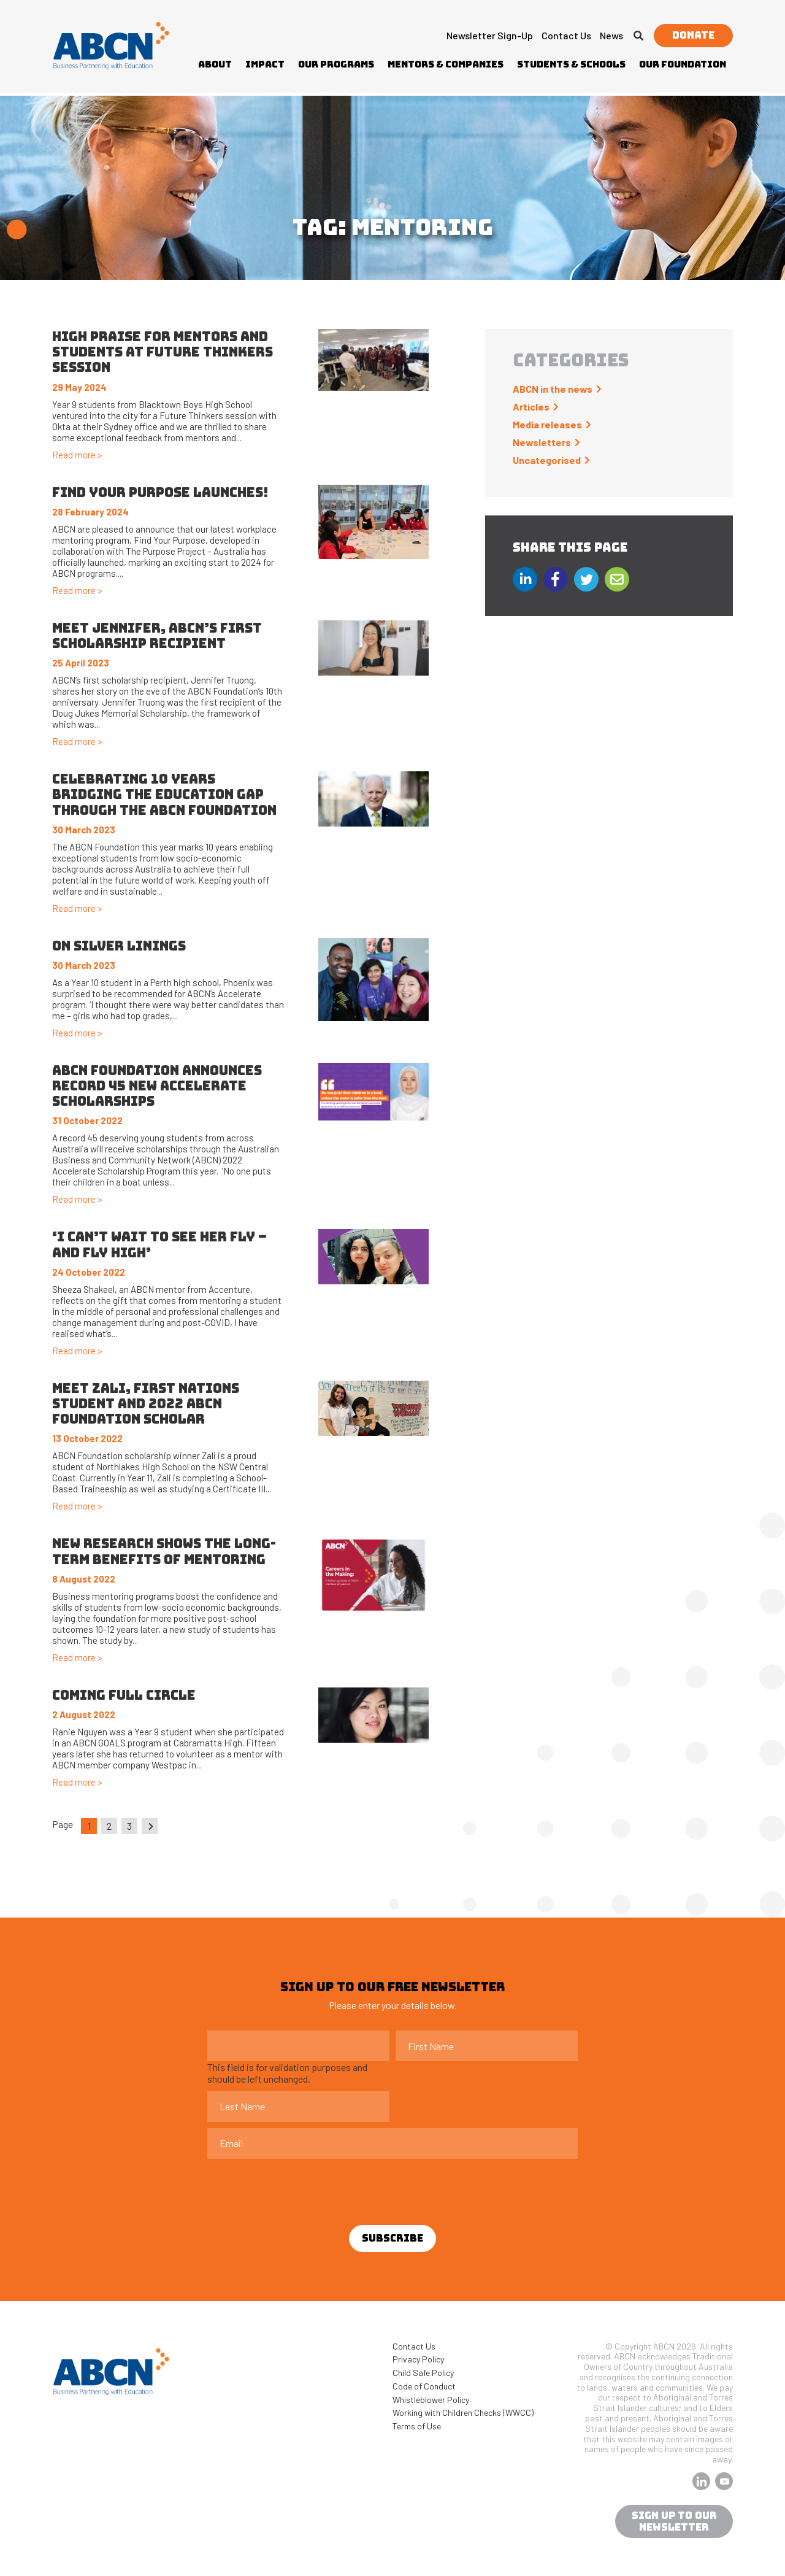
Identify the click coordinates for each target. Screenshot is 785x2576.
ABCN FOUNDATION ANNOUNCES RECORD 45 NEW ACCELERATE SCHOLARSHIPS (157, 1085)
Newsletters (542, 442)
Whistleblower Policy (430, 2399)
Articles (531, 406)
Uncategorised (547, 460)
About (215, 64)
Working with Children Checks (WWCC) (463, 2412)
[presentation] (300, 2189)
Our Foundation (682, 64)
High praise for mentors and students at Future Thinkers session (162, 352)
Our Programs (336, 64)
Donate (693, 35)
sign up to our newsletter (674, 2521)
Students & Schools (571, 64)
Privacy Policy (418, 2359)
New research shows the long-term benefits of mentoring (164, 1551)
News (611, 35)
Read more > (77, 454)
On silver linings (119, 946)
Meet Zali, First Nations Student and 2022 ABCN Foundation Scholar (145, 1403)
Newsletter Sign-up (489, 35)
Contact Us (566, 35)
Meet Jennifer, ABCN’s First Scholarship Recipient (157, 636)
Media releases (547, 424)
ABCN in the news (552, 389)
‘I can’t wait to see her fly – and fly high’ (159, 1244)
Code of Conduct (424, 2386)
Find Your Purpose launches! (160, 492)
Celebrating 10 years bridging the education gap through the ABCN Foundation (166, 794)
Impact (265, 64)
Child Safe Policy (423, 2372)
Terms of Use (416, 2426)
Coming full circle (124, 1695)
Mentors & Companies (446, 64)
